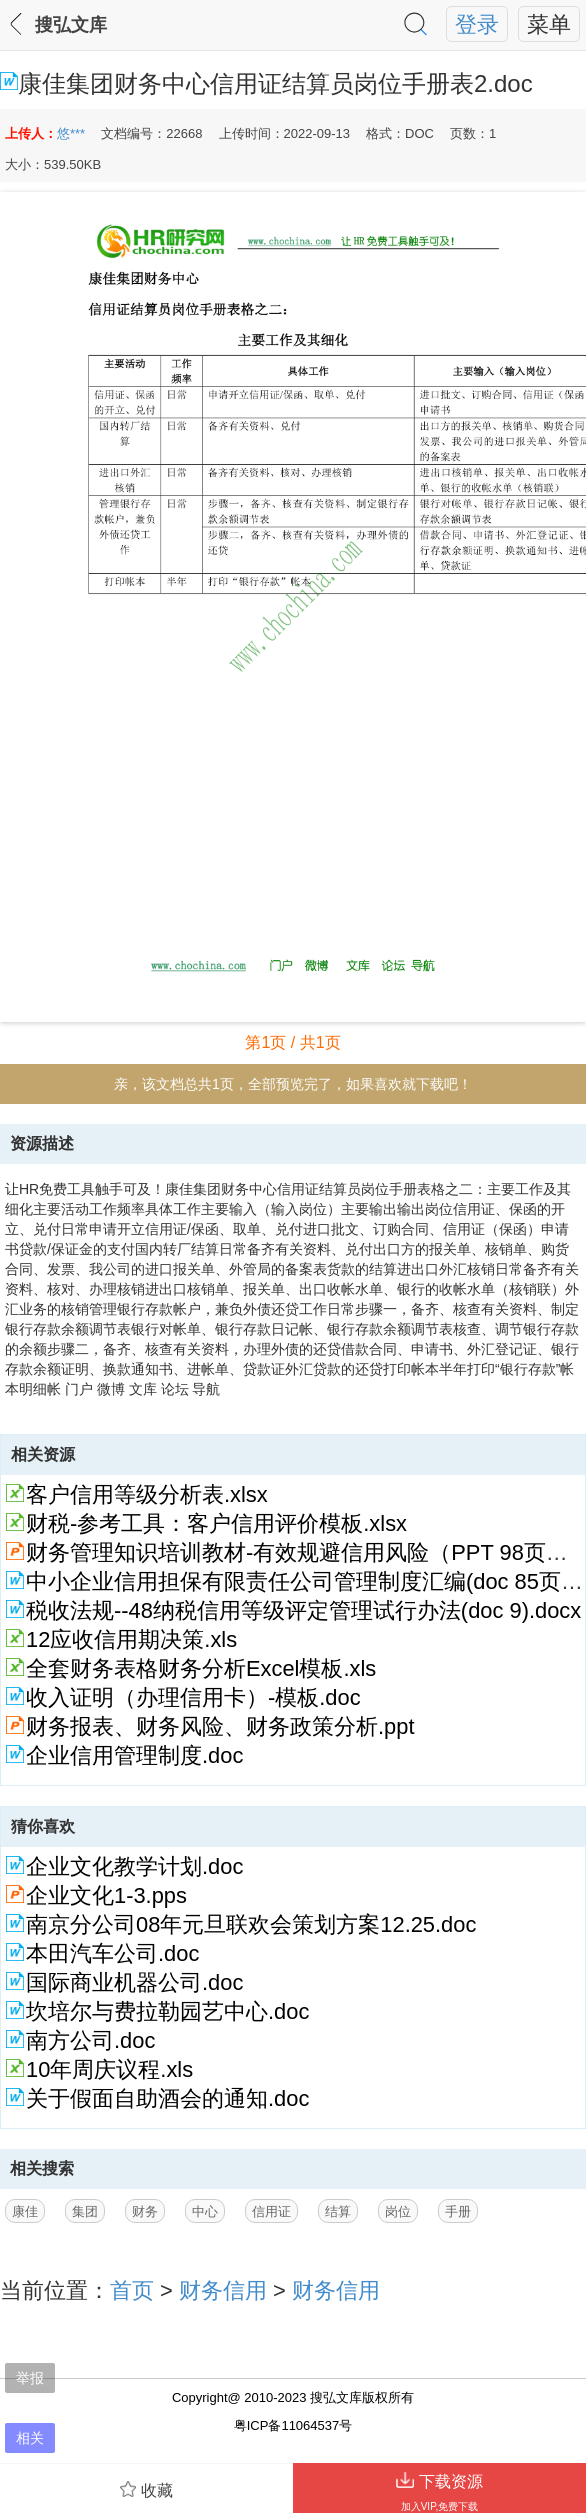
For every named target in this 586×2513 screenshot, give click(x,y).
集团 (85, 2211)
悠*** (71, 133)
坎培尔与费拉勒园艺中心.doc (167, 2011)
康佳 (25, 2211)
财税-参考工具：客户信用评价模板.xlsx (216, 1523)
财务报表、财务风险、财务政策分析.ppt (220, 1726)
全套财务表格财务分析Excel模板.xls (201, 1668)
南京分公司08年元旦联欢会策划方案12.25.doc (251, 1924)
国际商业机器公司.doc (134, 1982)
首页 (132, 2290)
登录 (477, 24)
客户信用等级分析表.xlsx (147, 1494)
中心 (205, 2211)
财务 (145, 2211)
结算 (338, 2211)
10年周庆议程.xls (109, 2069)
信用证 (271, 2211)
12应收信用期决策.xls (131, 1639)
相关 (30, 2438)
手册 (458, 2211)
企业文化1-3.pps (106, 1895)
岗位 (398, 2211)
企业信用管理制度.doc (134, 1755)
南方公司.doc (90, 2040)
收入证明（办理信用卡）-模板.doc (193, 1697)
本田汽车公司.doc (112, 1953)
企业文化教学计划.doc (134, 1866)
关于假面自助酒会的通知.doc (167, 2098)
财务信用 (223, 2290)
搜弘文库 (71, 25)
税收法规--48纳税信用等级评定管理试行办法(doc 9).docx (303, 1610)
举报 (30, 2378)
